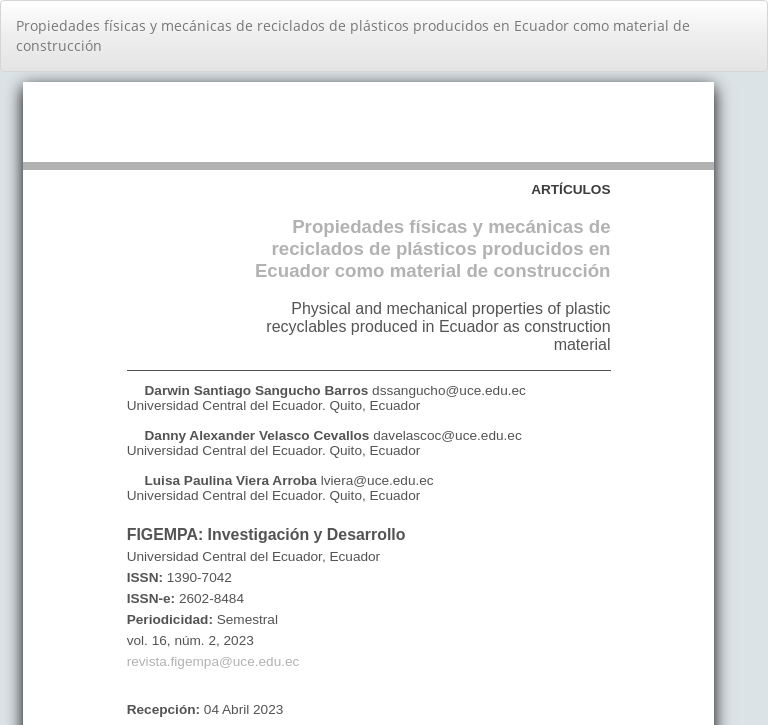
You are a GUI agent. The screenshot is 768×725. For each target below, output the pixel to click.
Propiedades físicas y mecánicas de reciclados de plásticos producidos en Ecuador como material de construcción (353, 35)
